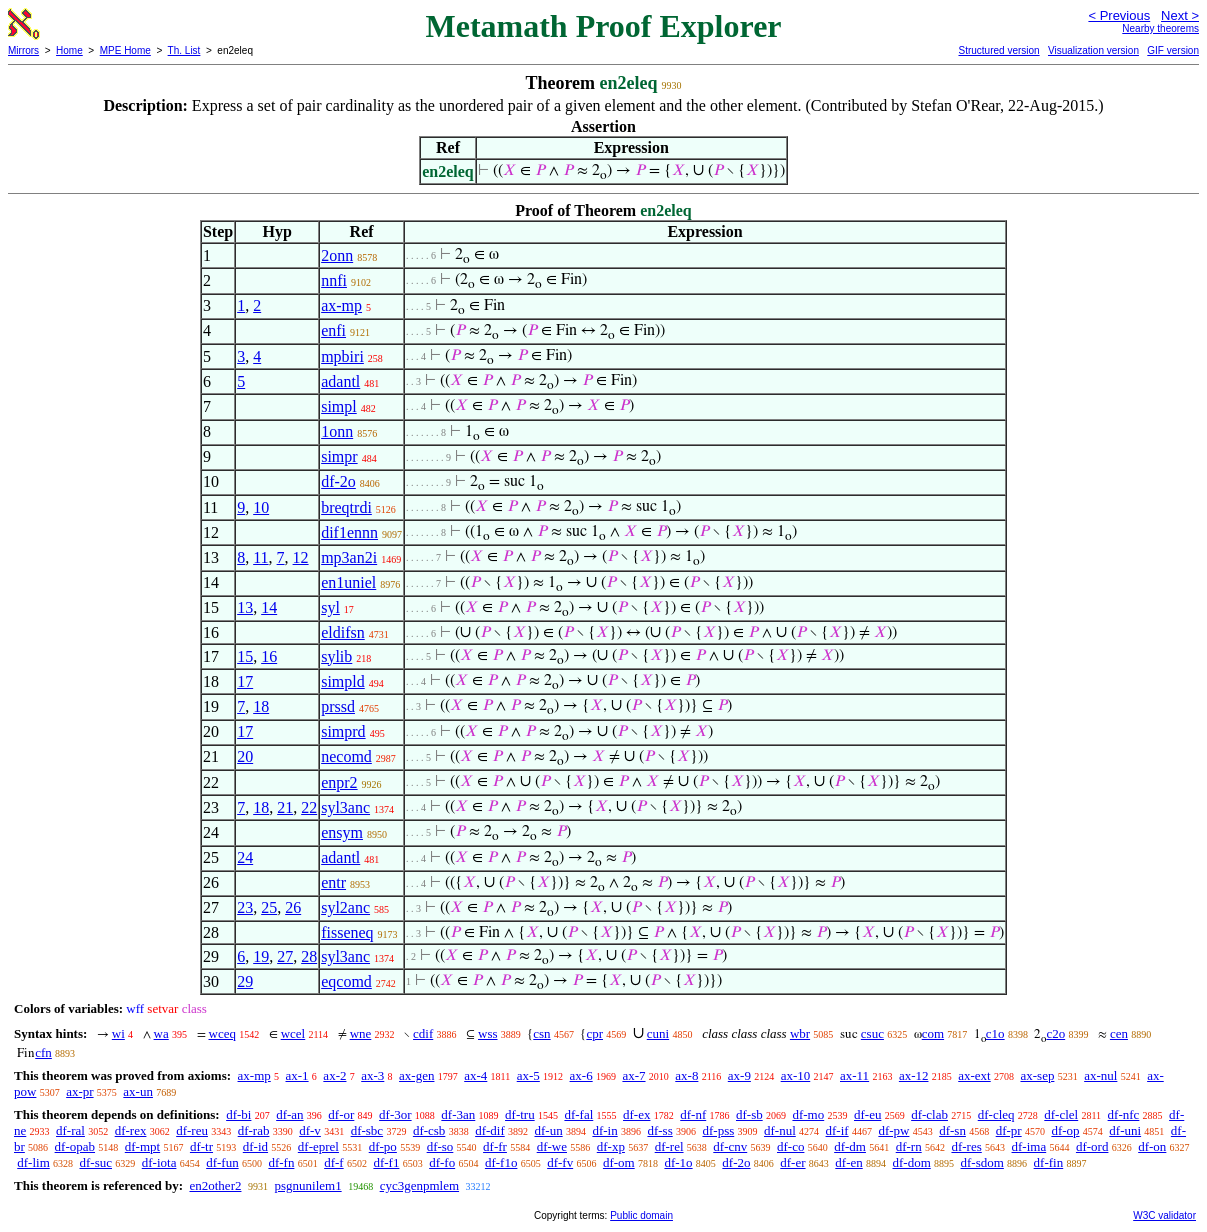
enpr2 (339, 782)
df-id (255, 1146)
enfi (333, 330)
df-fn (281, 1162)
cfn (43, 1052)
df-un (548, 1130)
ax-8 (686, 1075)
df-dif (490, 1130)
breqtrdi (346, 507)
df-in (604, 1130)
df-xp (611, 1146)
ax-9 (739, 1075)
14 (269, 607)
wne (361, 1033)
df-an (289, 1114)
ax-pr (79, 1091)
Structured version (998, 50)
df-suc (96, 1162)
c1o (995, 1033)
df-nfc (1124, 1114)
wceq (222, 1033)
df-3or (395, 1114)
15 (245, 656)
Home (69, 50)
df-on (1152, 1146)
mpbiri (342, 356)
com (933, 1033)
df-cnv (730, 1146)
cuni (658, 1033)
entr (333, 882)
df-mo (808, 1114)
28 (309, 956)
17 (245, 681)
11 (260, 557)
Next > (1180, 15)
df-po (383, 1146)
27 (285, 956)
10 (261, 507)
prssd (338, 706)
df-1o (678, 1162)
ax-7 (633, 1075)
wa (161, 1033)
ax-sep (1037, 1075)
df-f (334, 1162)
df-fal (578, 1114)
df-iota (159, 1162)
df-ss (659, 1130)
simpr (339, 456)
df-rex (131, 1130)
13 (245, 607)
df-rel (669, 1146)
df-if (837, 1130)
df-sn (952, 1130)
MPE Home (125, 50)
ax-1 (297, 1075)
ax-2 (334, 1075)
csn (541, 1033)
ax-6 (581, 1075)
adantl (340, 381)
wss (488, 1033)
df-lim (33, 1162)
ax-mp (341, 305)
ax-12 (914, 1075)
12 (301, 557)
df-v (310, 1130)
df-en (848, 1162)
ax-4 (475, 1075)
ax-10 (796, 1075)
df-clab (929, 1114)
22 (309, 807)
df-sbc (367, 1130)
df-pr (1009, 1130)
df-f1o (501, 1162)
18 (261, 706)
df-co (790, 1146)
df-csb (429, 1130)
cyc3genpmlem (419, 1185)
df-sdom (982, 1162)
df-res (966, 1146)
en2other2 (215, 1185)
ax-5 (528, 1075)
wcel (293, 1033)
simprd (343, 731)
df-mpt (142, 1146)
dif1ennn (349, 532)
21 (285, 807)
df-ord (1092, 1146)
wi (118, 1033)
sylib (336, 656)
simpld (343, 681)
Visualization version (1093, 50)
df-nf (693, 1114)
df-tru (520, 1114)
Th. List (184, 50)
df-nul (780, 1130)
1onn (337, 431)
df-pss (718, 1130)
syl (330, 607)
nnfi (334, 280)
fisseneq (347, 932)
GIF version (1173, 50)
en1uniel (348, 582)
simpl (339, 406)
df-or (341, 1114)
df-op (1065, 1130)
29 (245, 981)
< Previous (1119, 15)
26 (293, 907)
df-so (440, 1146)
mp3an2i (349, 557)
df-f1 (386, 1162)
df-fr (495, 1146)
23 (245, 907)
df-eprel (318, 1146)
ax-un (138, 1091)
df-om (619, 1162)
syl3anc (345, 807)
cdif (423, 1033)
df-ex (636, 1114)
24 (245, 857)
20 (245, 756)
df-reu (192, 1130)
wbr (800, 1033)
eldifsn (343, 632)
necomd (346, 756)
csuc (872, 1033)
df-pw (893, 1130)
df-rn (909, 1146)
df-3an (458, 1114)
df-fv (560, 1162)
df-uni (1125, 1130)
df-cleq (996, 1114)
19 (261, 956)
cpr (594, 1033)
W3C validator (1164, 1215)
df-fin (1049, 1162)
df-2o (338, 481)
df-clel (1061, 1114)
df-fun (222, 1162)
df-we (552, 1146)
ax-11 (854, 1075)
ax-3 (372, 1075)
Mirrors (23, 50)
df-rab (254, 1130)
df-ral (70, 1130)
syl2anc (345, 907)
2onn (337, 255)
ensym (342, 832)
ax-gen (416, 1075)
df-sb (749, 1114)
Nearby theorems (1160, 28)
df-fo (442, 1162)
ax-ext (974, 1075)
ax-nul (1100, 1075)
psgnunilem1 (307, 1185)
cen (1119, 1033)
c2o (1055, 1033)
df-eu (867, 1114)
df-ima (1029, 1146)
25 (269, 907)
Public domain (641, 1215)
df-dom (911, 1162)
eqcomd (346, 981)
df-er (792, 1162)
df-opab (75, 1146)
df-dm (850, 1146)
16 (269, 656)
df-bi (238, 1114)
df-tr (201, 1146)
